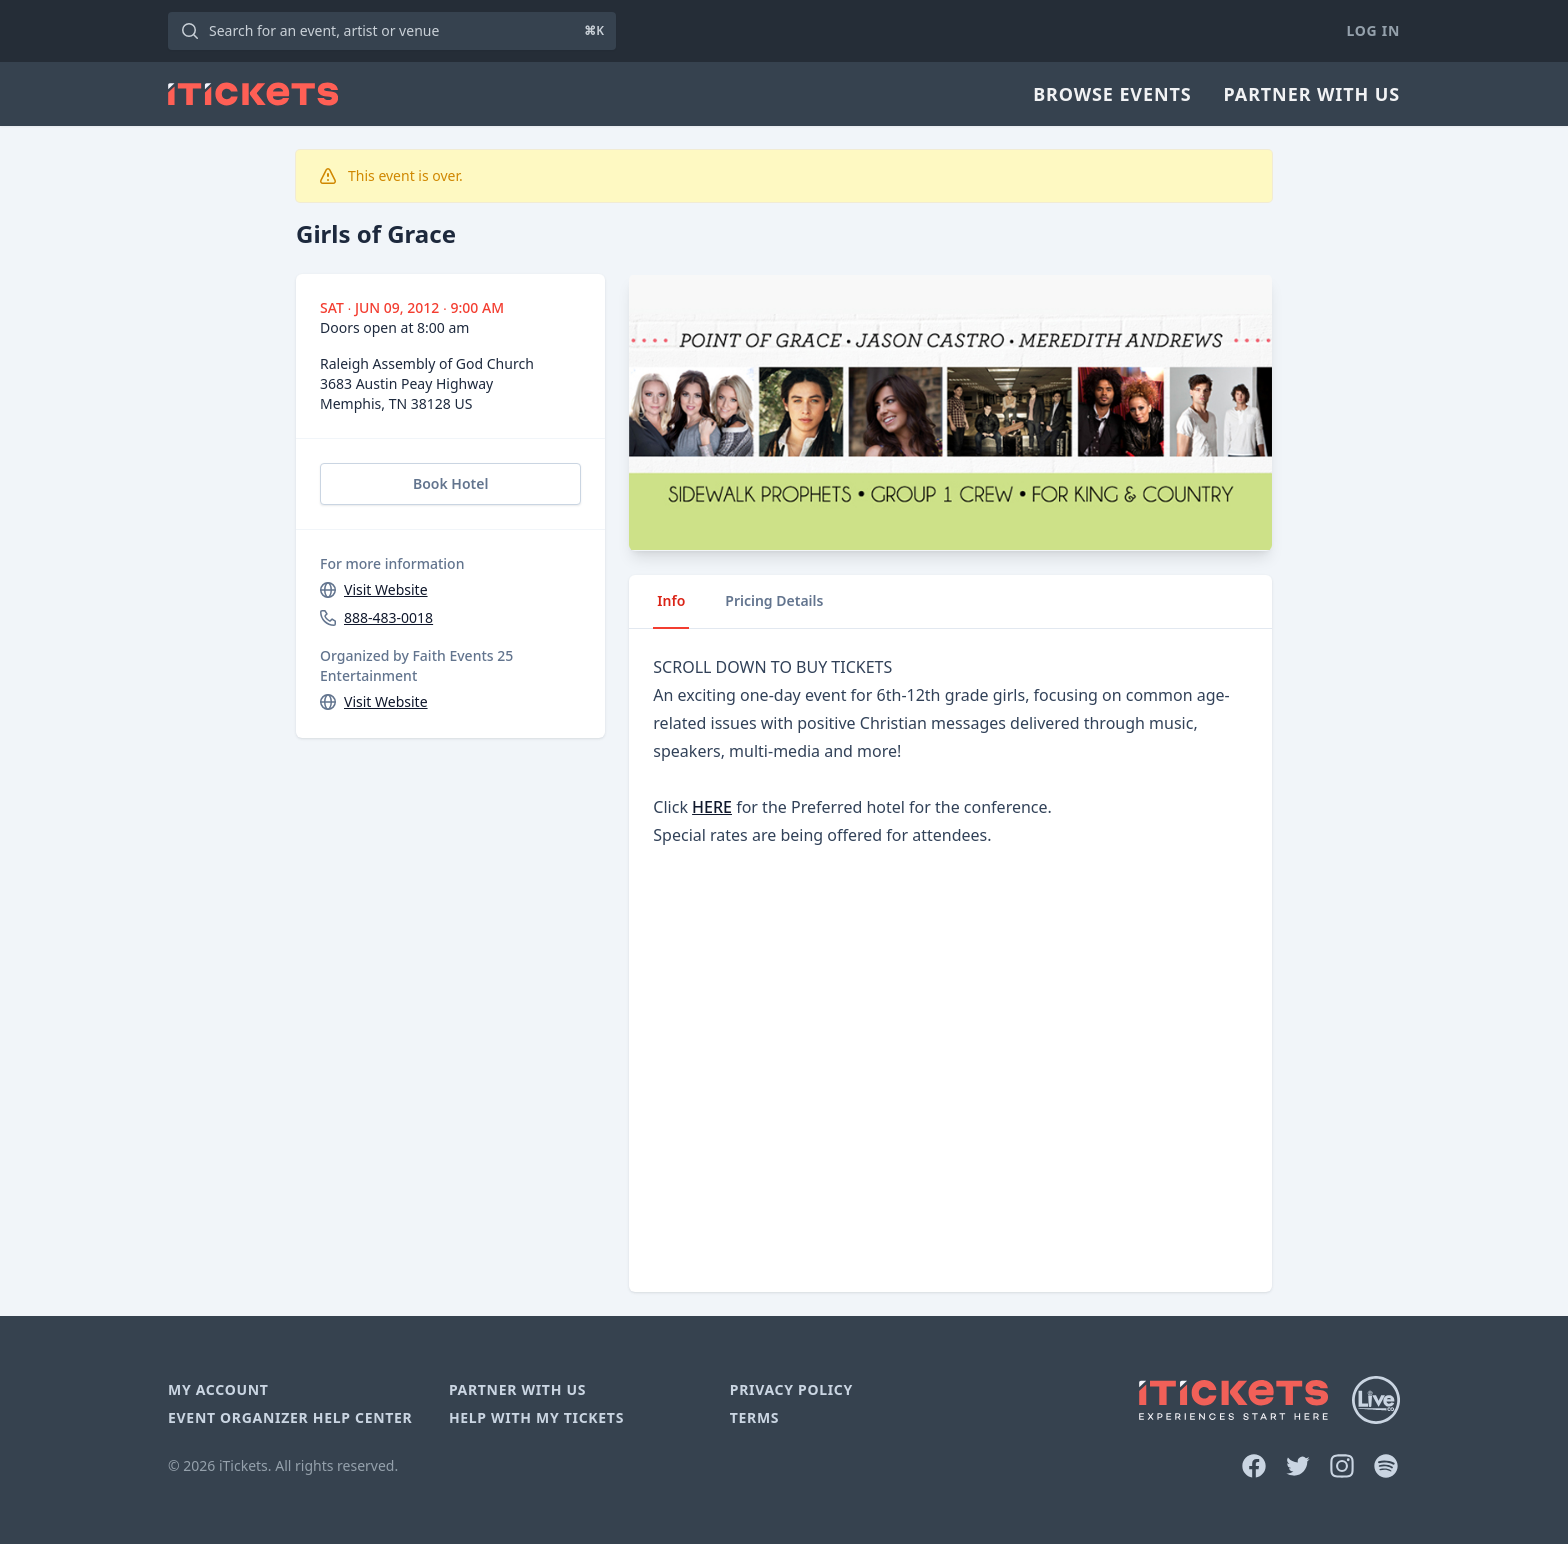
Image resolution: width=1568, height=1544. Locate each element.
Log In (1373, 30)
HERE (712, 807)
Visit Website (386, 589)
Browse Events (1112, 94)
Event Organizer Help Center (290, 1417)
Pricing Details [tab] (774, 600)
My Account (218, 1389)
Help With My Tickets (536, 1417)
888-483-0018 (388, 617)
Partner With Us (1312, 94)
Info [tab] (671, 600)
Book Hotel (450, 483)
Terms (755, 1417)
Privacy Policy (791, 1389)
